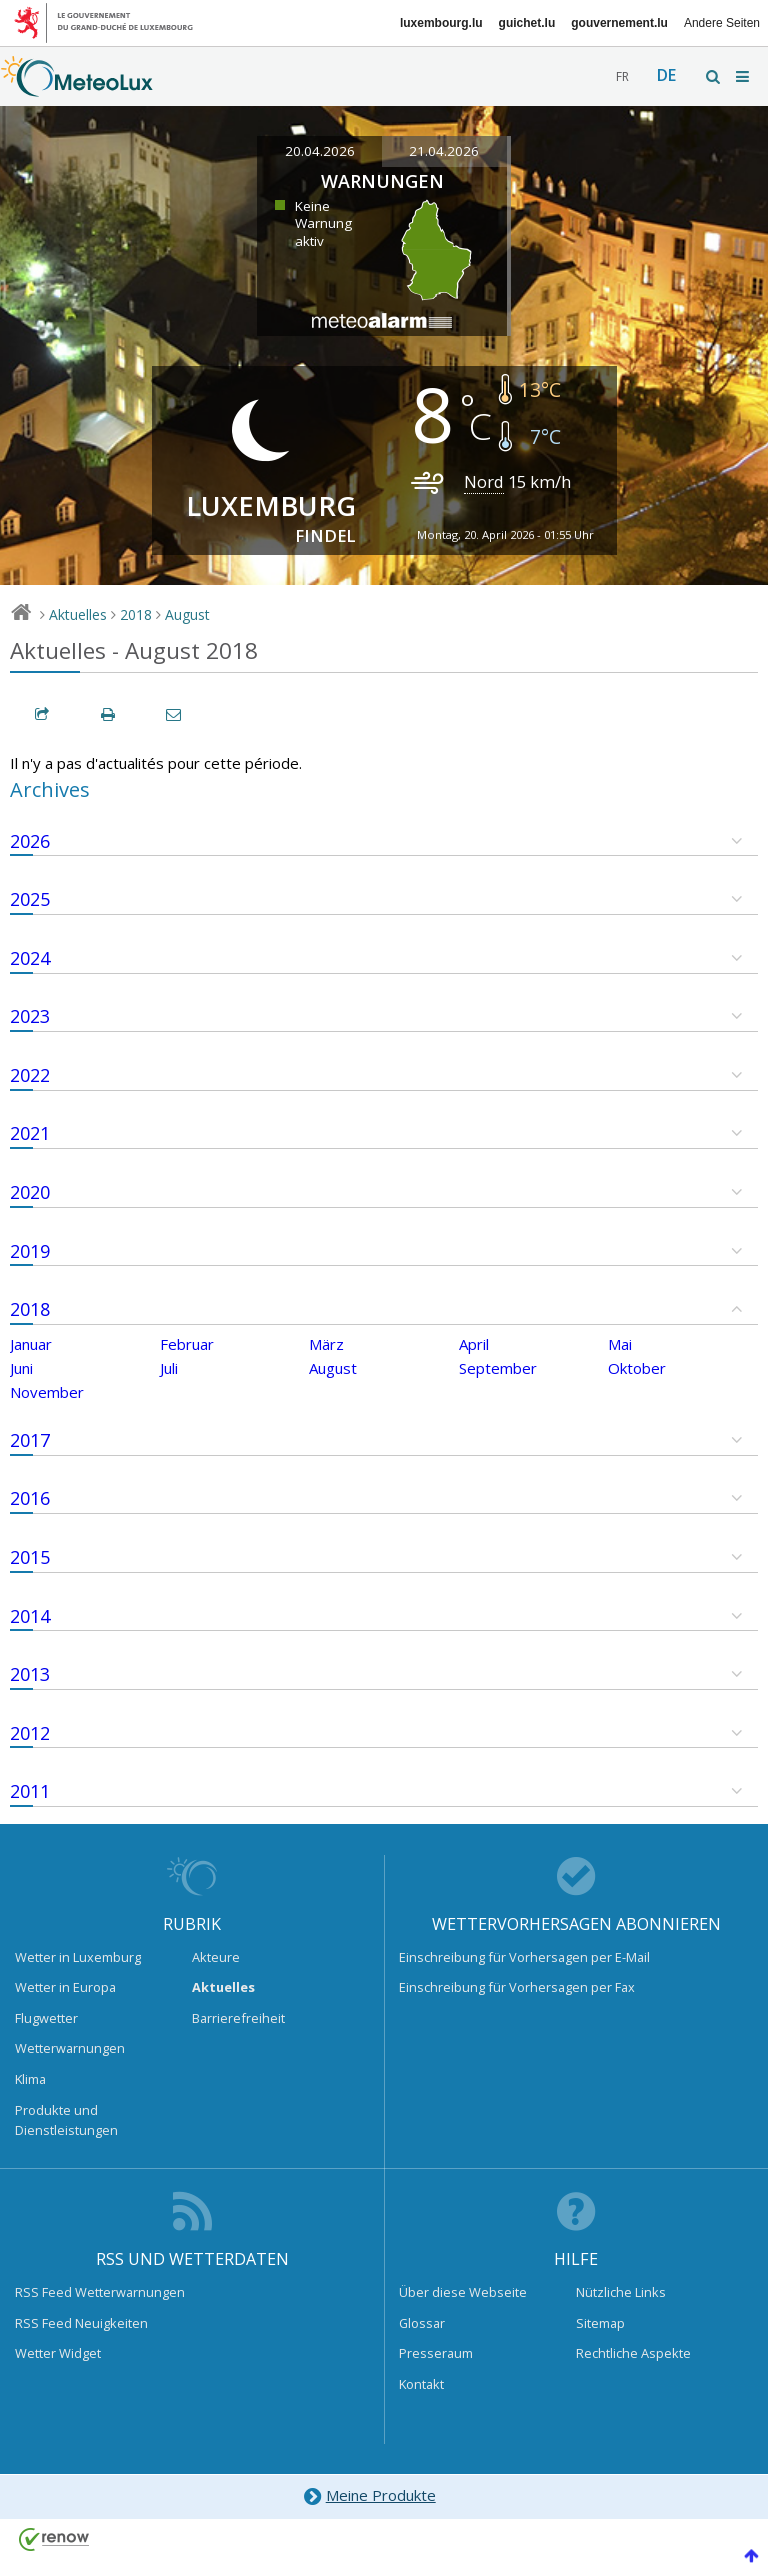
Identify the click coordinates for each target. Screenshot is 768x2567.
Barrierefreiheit (238, 2018)
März (326, 1344)
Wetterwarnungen (70, 2048)
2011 (30, 1791)
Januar (31, 1344)
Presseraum (436, 2353)
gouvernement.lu (619, 23)
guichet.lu (527, 23)
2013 (30, 1674)
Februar (187, 1344)
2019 (30, 1251)
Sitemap (600, 2323)
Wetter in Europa (65, 1987)
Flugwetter (46, 2018)
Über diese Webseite (463, 2292)
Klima (30, 2079)
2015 (30, 1557)
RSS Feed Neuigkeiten (81, 2323)
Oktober (637, 1368)
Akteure (216, 1957)
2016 (30, 1498)
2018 (136, 614)
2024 (30, 958)
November (47, 1392)
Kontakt (421, 2384)
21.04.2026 (444, 151)
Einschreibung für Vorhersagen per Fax (517, 1987)
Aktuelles (78, 614)
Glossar (422, 2323)
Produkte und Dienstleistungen (66, 2120)
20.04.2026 (320, 151)
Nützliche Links (621, 2292)
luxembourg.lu (441, 23)
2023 (30, 1016)
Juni (21, 1368)
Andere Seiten (722, 23)
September (498, 1368)
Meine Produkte (368, 2496)
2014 (30, 1616)
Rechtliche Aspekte (633, 2353)
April (474, 1344)
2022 (30, 1075)
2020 (30, 1192)
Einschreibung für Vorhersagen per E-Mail (524, 1957)
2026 (30, 841)
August (187, 614)
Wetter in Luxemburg (78, 1957)
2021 (30, 1133)
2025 (30, 899)
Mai (620, 1344)
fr (622, 76)
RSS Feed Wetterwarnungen (100, 2292)
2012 (30, 1733)
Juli (169, 1368)
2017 (30, 1440)
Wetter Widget (58, 2353)
